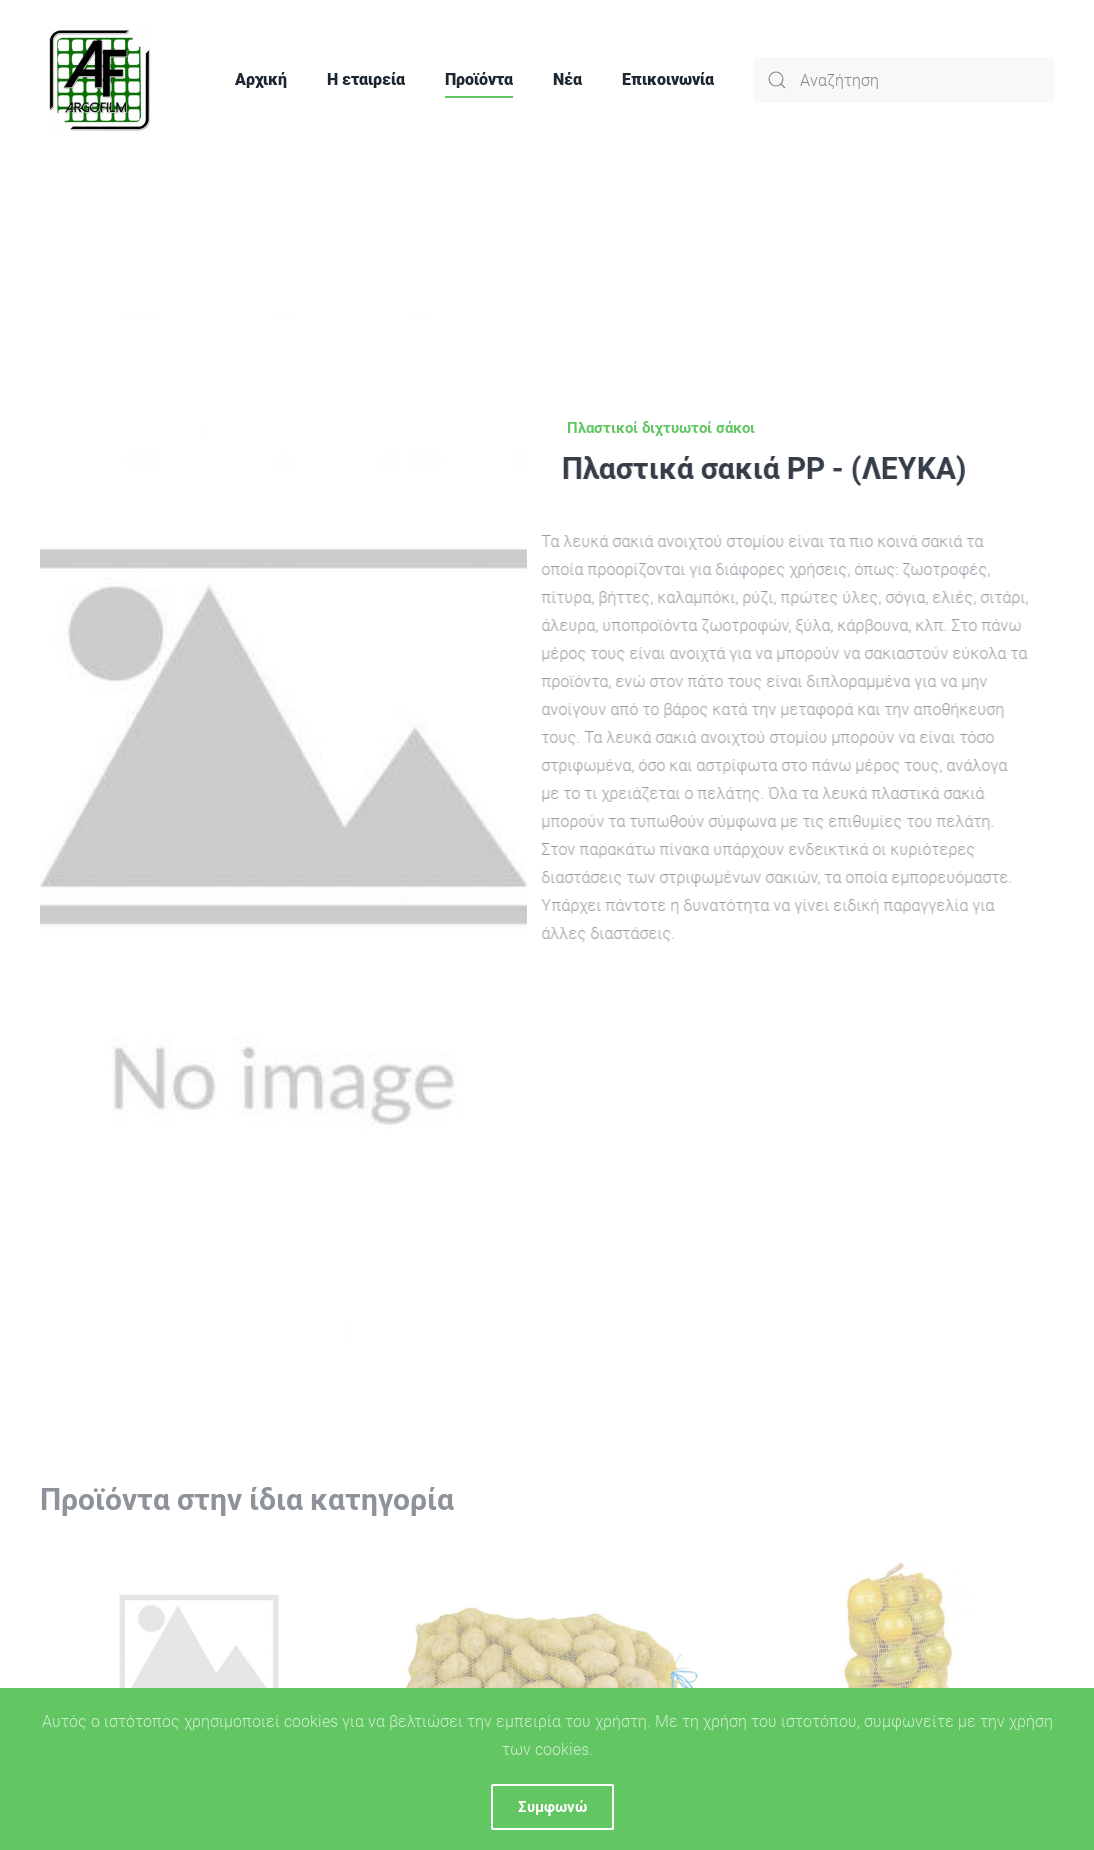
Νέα (567, 79)
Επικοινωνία (668, 79)
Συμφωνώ (552, 1807)
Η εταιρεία (366, 79)
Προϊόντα (479, 79)
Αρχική (261, 79)
